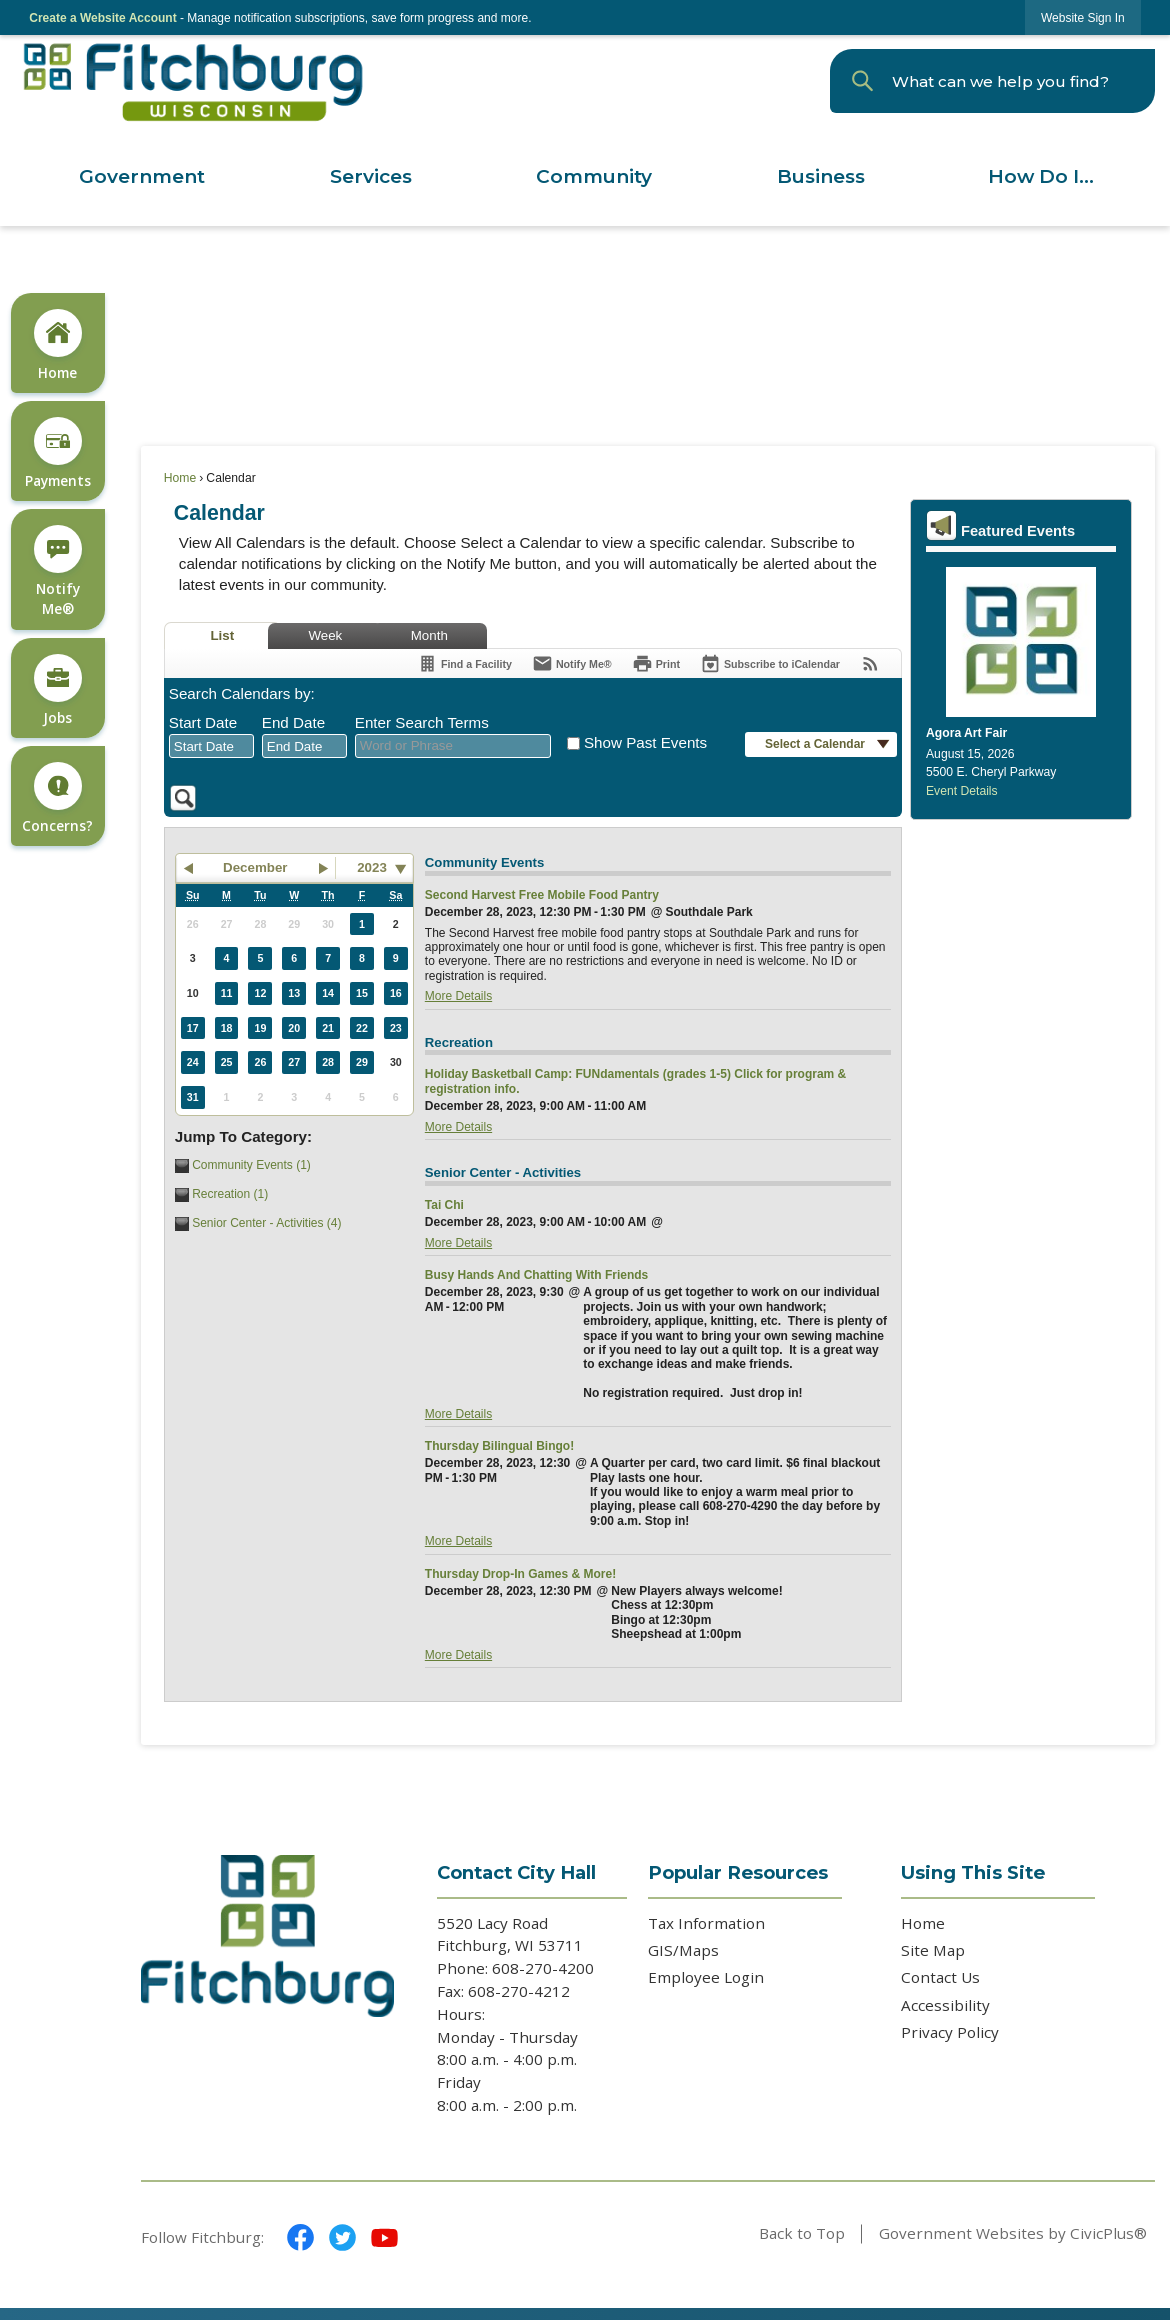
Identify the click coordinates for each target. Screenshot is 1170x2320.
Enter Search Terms (422, 722)
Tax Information (706, 1923)
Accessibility (945, 2005)
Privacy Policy (950, 2032)
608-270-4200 (545, 1968)
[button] (862, 81)
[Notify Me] (572, 663)
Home (180, 478)
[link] (1083, 17)
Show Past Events (645, 742)
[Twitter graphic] (342, 2237)
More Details (458, 996)
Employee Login (706, 1977)
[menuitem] (141, 177)
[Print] (656, 663)
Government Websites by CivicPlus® (1013, 2233)
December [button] (255, 867)
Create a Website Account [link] (102, 18)
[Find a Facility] (464, 663)
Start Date (203, 722)
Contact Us (940, 1977)
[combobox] (211, 746)
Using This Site (973, 1872)
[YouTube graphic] (384, 2237)
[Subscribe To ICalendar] (770, 663)
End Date (293, 722)
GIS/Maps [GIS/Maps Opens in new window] (683, 1950)
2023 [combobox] (372, 867)
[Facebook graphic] (300, 2237)
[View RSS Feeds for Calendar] (870, 663)
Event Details (962, 791)
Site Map (933, 1950)
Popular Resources (738, 1872)
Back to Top (802, 2233)
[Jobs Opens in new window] (57, 688)
